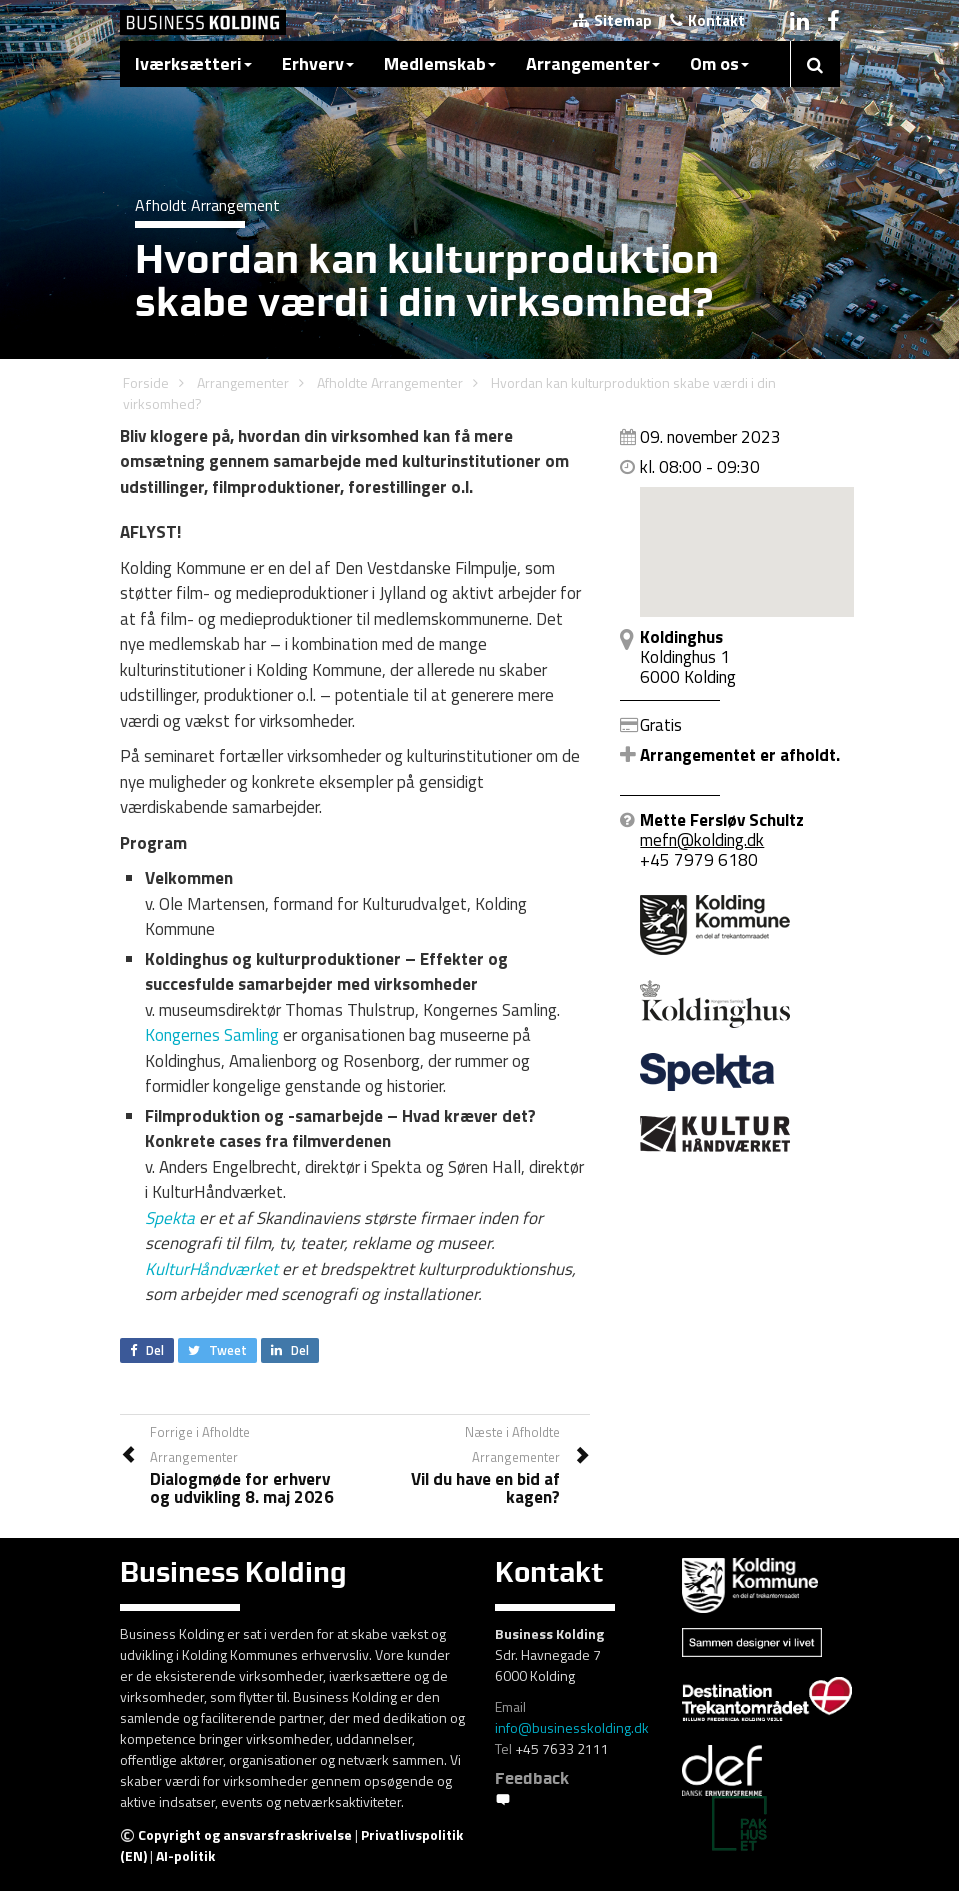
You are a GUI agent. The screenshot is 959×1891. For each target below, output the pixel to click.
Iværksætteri (193, 63)
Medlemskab (440, 63)
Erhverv (318, 63)
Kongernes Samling (212, 1035)
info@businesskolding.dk (572, 1727)
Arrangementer (593, 63)
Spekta (170, 1218)
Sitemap (612, 20)
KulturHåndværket (211, 1269)
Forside (146, 382)
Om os (719, 63)
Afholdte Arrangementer (390, 382)
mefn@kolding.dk (702, 840)
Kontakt (707, 20)
